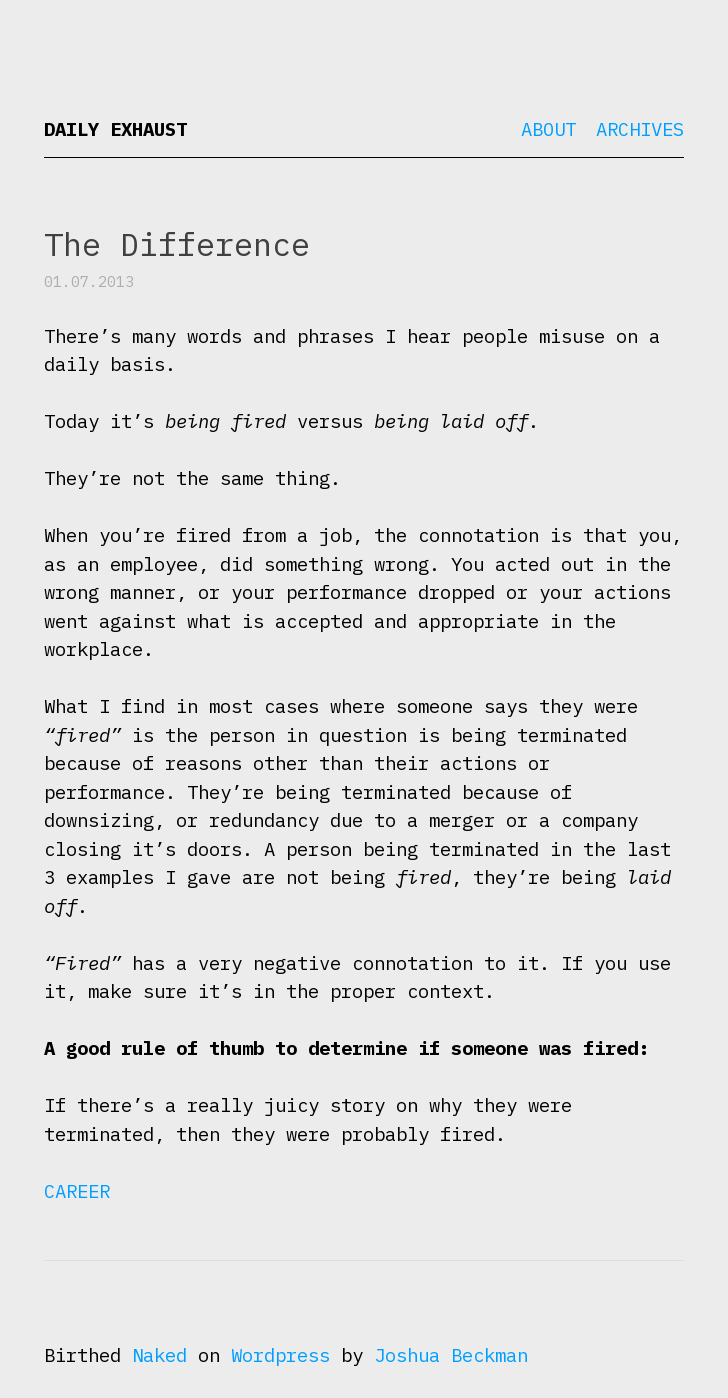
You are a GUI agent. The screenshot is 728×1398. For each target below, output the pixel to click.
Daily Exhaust (115, 129)
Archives (640, 129)
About (548, 129)
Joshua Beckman (451, 1355)
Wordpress (280, 1355)
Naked (159, 1355)
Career (77, 1191)
